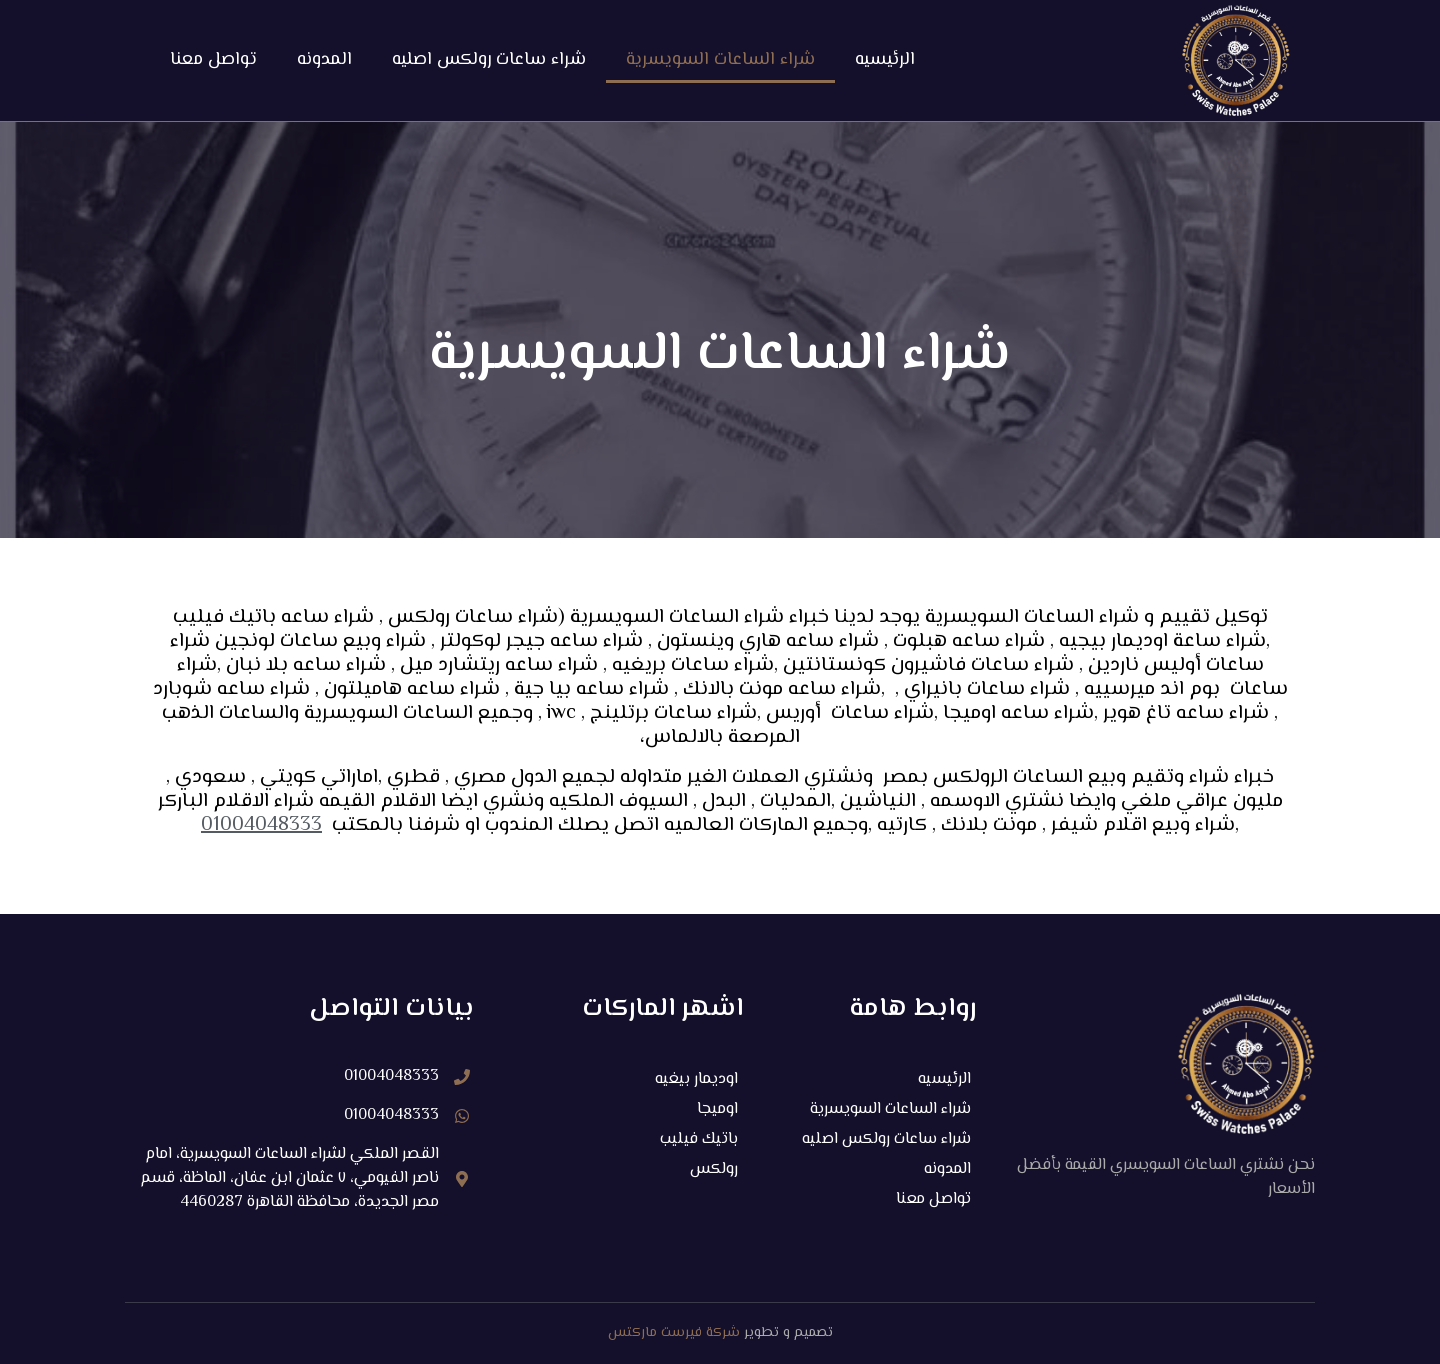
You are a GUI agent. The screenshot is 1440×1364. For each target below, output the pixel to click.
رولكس (714, 1169)
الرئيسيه (885, 60)
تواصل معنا (213, 60)
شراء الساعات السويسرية (720, 60)
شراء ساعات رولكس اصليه (489, 60)
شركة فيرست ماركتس (674, 1333)
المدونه (324, 60)
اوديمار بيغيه (696, 1079)
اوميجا (717, 1109)
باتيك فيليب (699, 1139)
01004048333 (261, 825)
